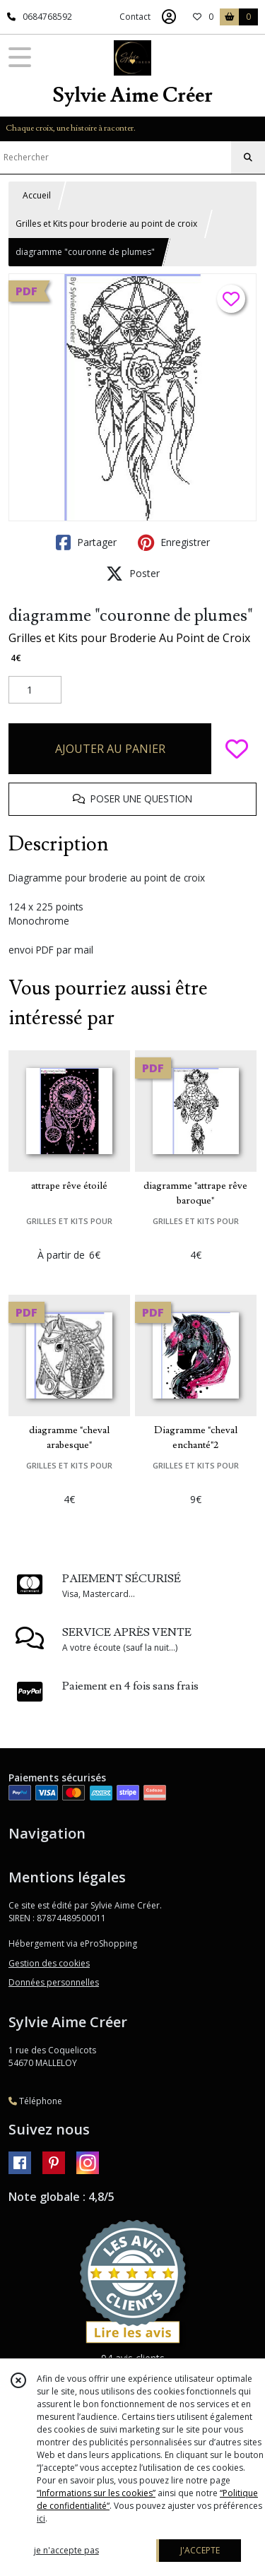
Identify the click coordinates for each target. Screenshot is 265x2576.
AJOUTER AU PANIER (110, 748)
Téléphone (35, 2101)
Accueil (37, 195)
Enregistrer (174, 542)
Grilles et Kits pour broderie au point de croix (106, 224)
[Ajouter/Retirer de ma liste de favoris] (237, 749)
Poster (133, 573)
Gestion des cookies (49, 1963)
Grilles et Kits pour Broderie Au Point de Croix (129, 638)
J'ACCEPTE (200, 2550)
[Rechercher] (248, 157)
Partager (86, 542)
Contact (135, 17)
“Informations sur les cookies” (96, 2493)
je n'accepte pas (66, 2550)
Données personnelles (53, 1982)
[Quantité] (34, 690)
